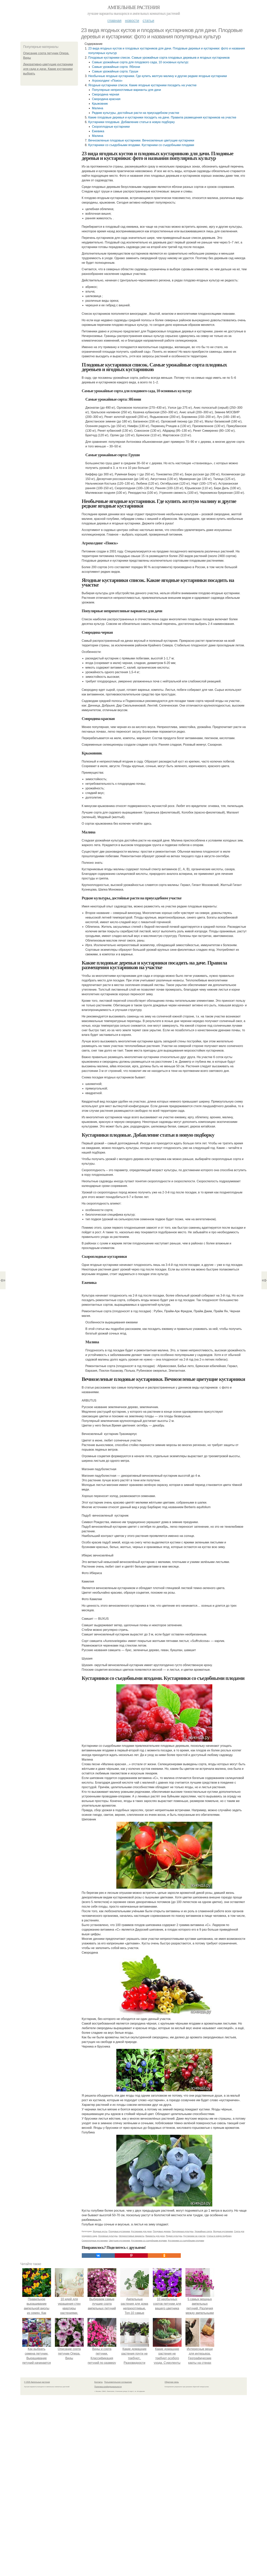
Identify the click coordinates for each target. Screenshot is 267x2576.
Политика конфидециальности (108, 2387)
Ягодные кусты (100, 2231)
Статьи (148, 20)
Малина (97, 108)
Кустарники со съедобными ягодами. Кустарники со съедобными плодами (141, 145)
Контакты (98, 2382)
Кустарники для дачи (141, 2231)
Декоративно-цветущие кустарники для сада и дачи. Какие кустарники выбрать (48, 69)
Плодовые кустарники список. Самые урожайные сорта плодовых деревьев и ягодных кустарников (159, 57)
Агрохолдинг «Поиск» (107, 80)
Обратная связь (172, 2382)
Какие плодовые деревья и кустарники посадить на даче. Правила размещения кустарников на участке (162, 117)
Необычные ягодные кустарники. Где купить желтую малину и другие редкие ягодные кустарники (157, 76)
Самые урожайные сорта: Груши (115, 71)
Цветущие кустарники (119, 2240)
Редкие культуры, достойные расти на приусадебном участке (135, 112)
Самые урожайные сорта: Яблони (116, 66)
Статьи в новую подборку (219, 2236)
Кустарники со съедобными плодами (186, 2240)
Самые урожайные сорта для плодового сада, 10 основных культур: (140, 62)
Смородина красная (106, 99)
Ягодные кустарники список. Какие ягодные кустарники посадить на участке (142, 85)
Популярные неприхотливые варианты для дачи (126, 89)
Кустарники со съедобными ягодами (149, 2240)
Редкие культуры (174, 2236)
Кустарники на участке (195, 2236)
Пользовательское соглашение (118, 2382)
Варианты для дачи (155, 2236)
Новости (132, 20)
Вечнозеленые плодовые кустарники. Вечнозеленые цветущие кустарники (141, 140)
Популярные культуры (182, 2231)
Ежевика (98, 131)
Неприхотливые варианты (131, 2236)
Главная (114, 20)
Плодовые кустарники (119, 2231)
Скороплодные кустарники (111, 126)
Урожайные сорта (203, 2231)
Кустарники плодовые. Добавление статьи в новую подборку (131, 122)
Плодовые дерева (161, 2231)
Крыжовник (100, 103)
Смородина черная (105, 94)
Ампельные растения (133, 7)
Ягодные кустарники (223, 2231)
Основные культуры (107, 2236)
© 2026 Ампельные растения (37, 2382)
